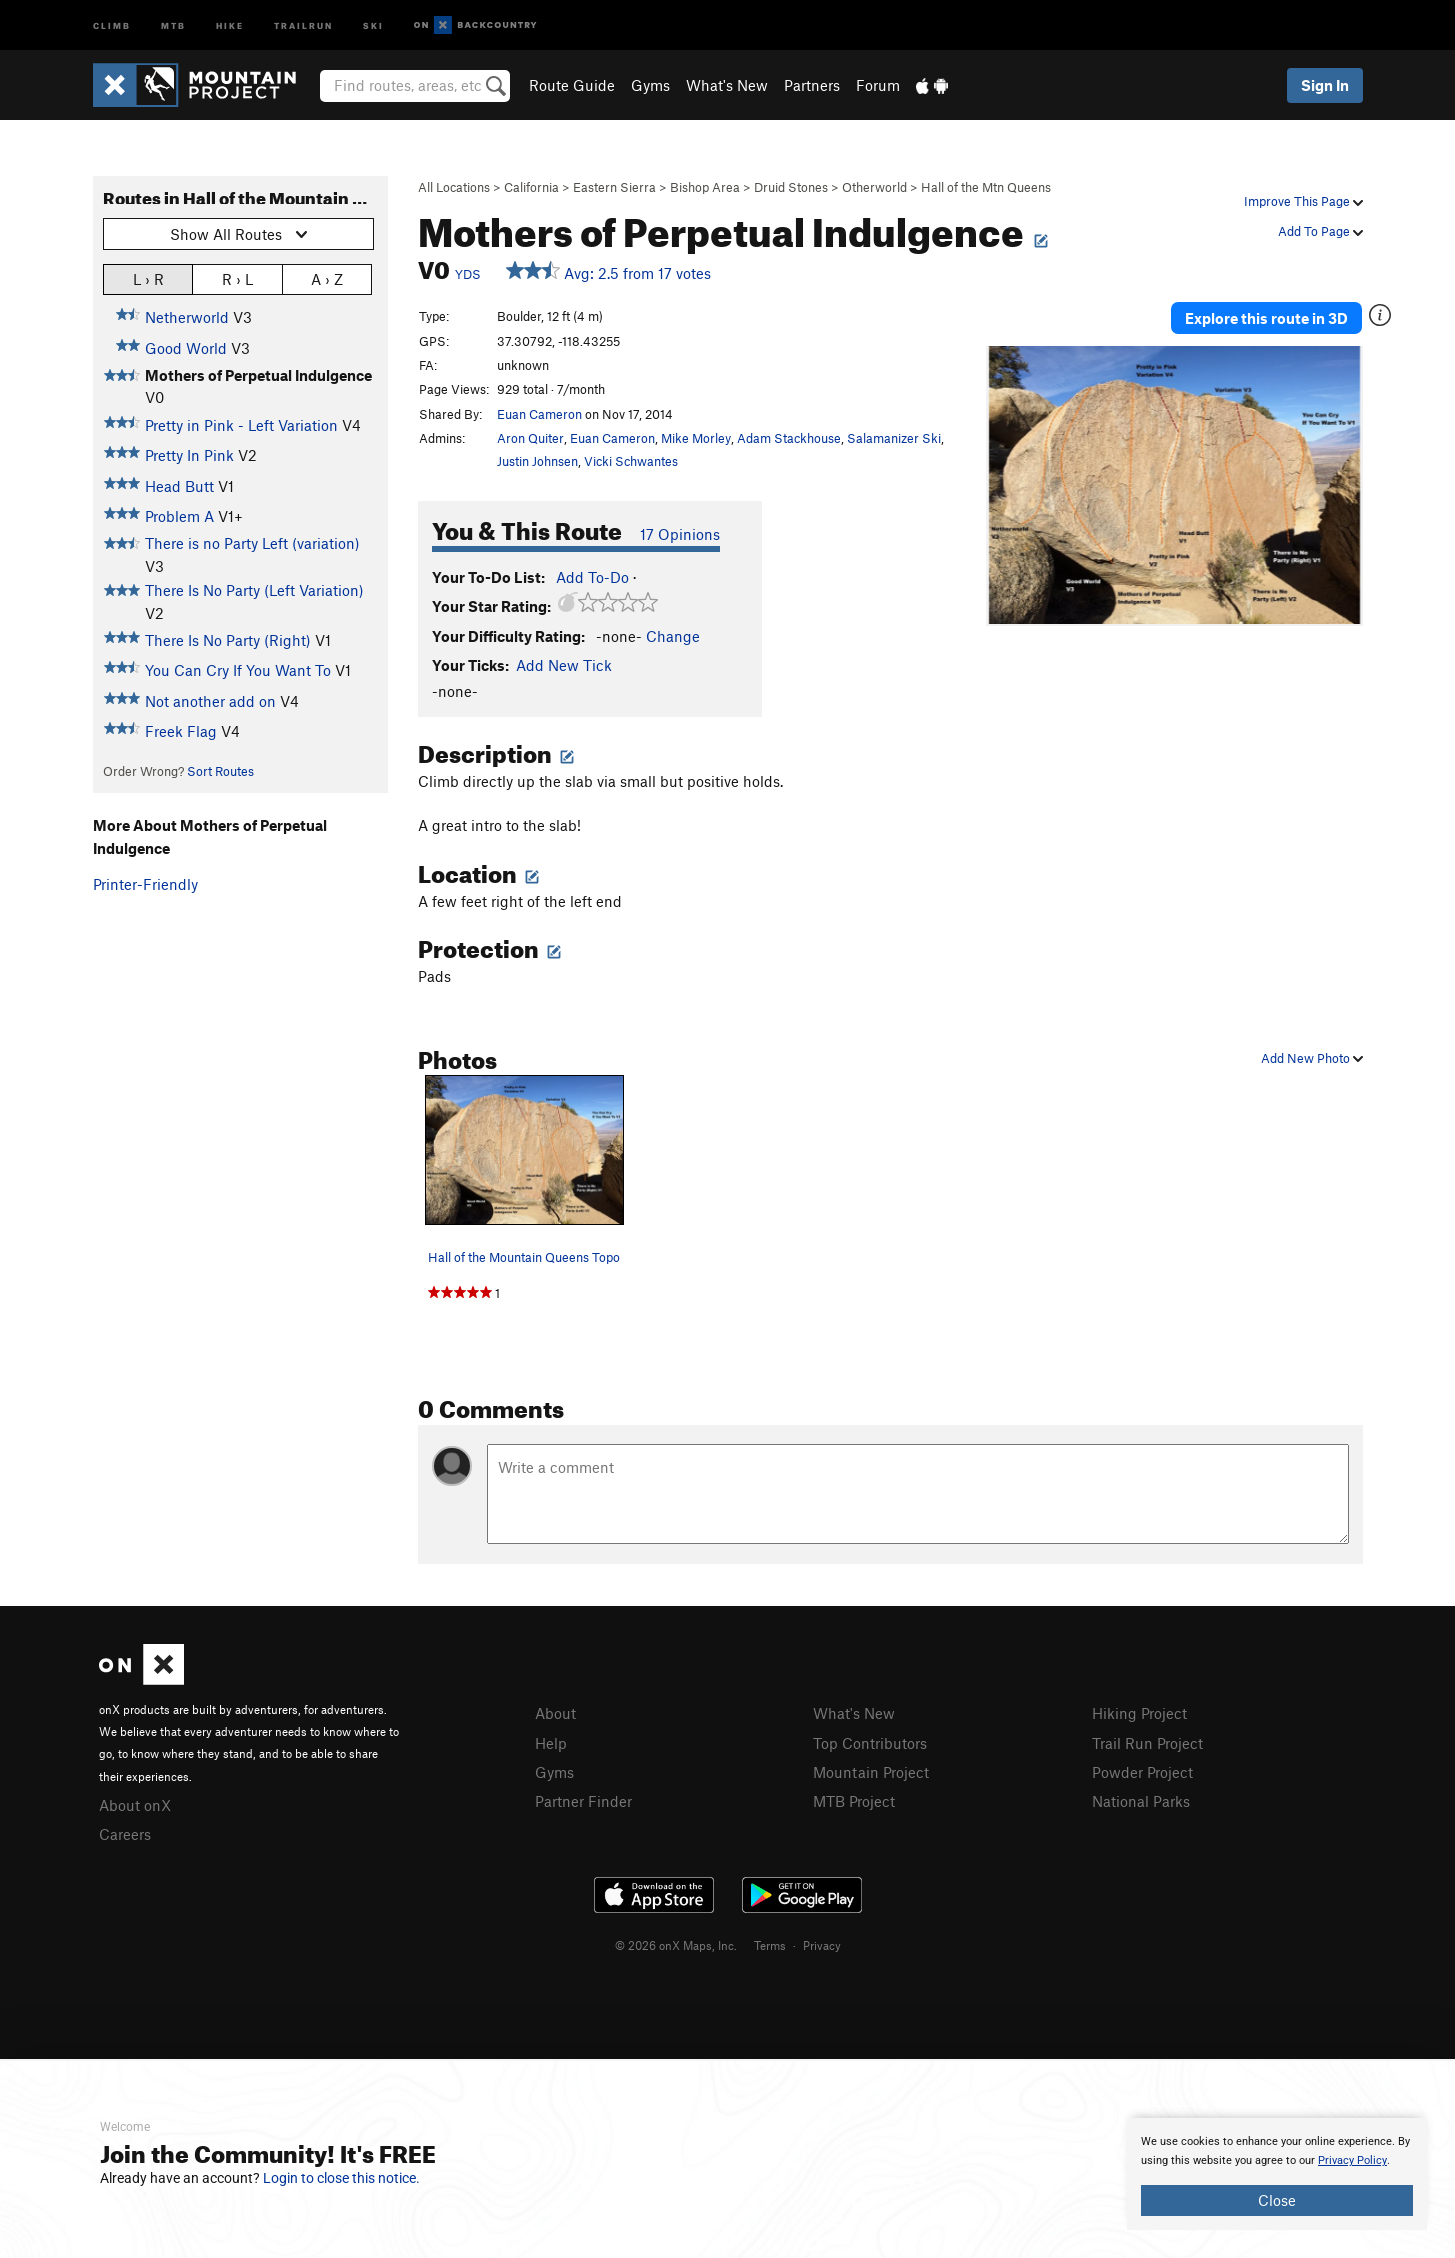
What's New (727, 85)
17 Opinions (680, 534)
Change (673, 636)
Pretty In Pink (189, 455)
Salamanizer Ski (894, 438)
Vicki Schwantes (631, 461)
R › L (237, 278)
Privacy (822, 1945)
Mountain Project (871, 1772)
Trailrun (303, 24)
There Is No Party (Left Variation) (254, 590)
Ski (373, 24)
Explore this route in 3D (1266, 318)
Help (551, 1743)
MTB (173, 24)
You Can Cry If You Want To (238, 670)
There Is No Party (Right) (228, 640)
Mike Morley (696, 438)
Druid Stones (791, 187)
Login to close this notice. (341, 2178)
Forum (878, 85)
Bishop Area (705, 187)
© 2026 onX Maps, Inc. (676, 1945)
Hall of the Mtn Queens (986, 187)
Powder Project (1142, 1772)
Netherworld (187, 317)
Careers (125, 1834)
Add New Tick (564, 665)
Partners (812, 85)
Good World (186, 348)
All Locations (454, 187)
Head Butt (179, 486)
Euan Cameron (539, 414)
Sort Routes (220, 771)
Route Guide (572, 85)
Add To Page (1320, 231)
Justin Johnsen (537, 461)
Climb (112, 24)
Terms (770, 1945)
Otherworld (874, 187)
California (531, 187)
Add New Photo (1312, 1058)
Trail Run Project (1147, 1743)
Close (1277, 2200)
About (555, 1713)
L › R (148, 278)
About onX (135, 1805)
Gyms (650, 85)
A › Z (327, 278)
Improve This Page (1303, 201)
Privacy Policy (1352, 2160)
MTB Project (854, 1801)
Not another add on (210, 701)
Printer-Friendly (145, 884)
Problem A (179, 516)
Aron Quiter (530, 438)
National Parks (1141, 1801)
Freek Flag (181, 731)
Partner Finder (583, 1801)
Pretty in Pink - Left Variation (241, 425)
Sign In (1325, 85)
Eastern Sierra (614, 187)
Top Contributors (870, 1743)
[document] (1277, 2174)
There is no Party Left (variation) (252, 543)
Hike (230, 24)
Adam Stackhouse (789, 438)
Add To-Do (592, 577)
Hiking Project (1139, 1713)
